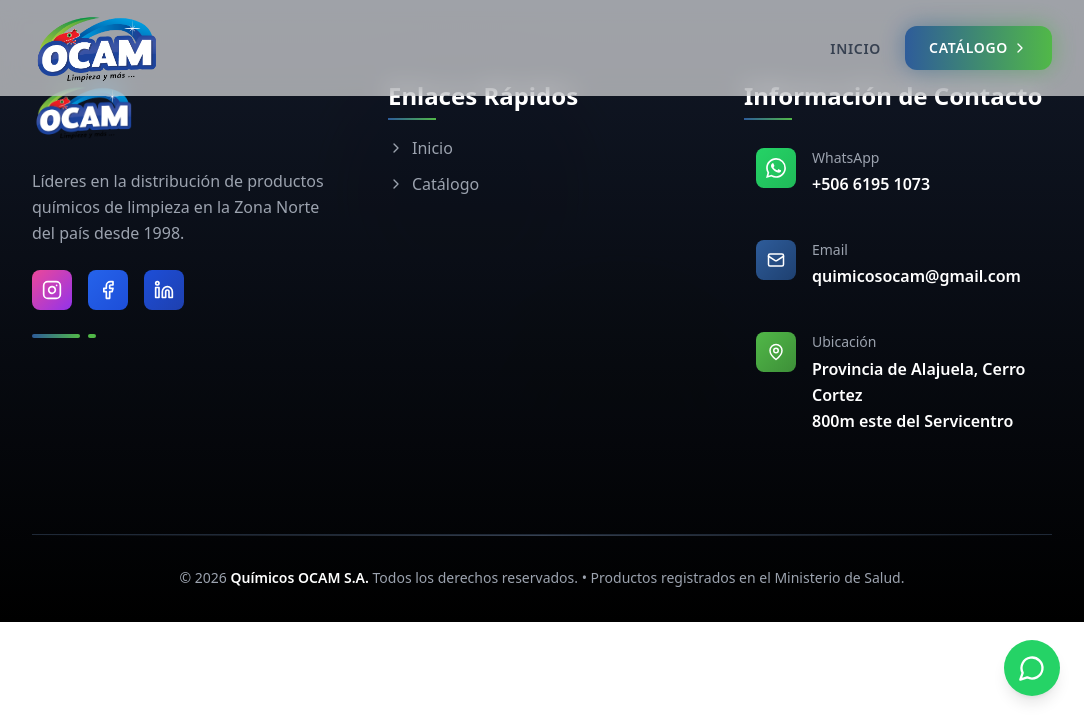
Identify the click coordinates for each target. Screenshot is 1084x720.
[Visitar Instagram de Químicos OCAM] (52, 290)
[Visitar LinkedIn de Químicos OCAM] (164, 290)
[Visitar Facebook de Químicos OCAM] (108, 290)
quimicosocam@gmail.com (916, 276)
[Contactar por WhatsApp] (1032, 668)
